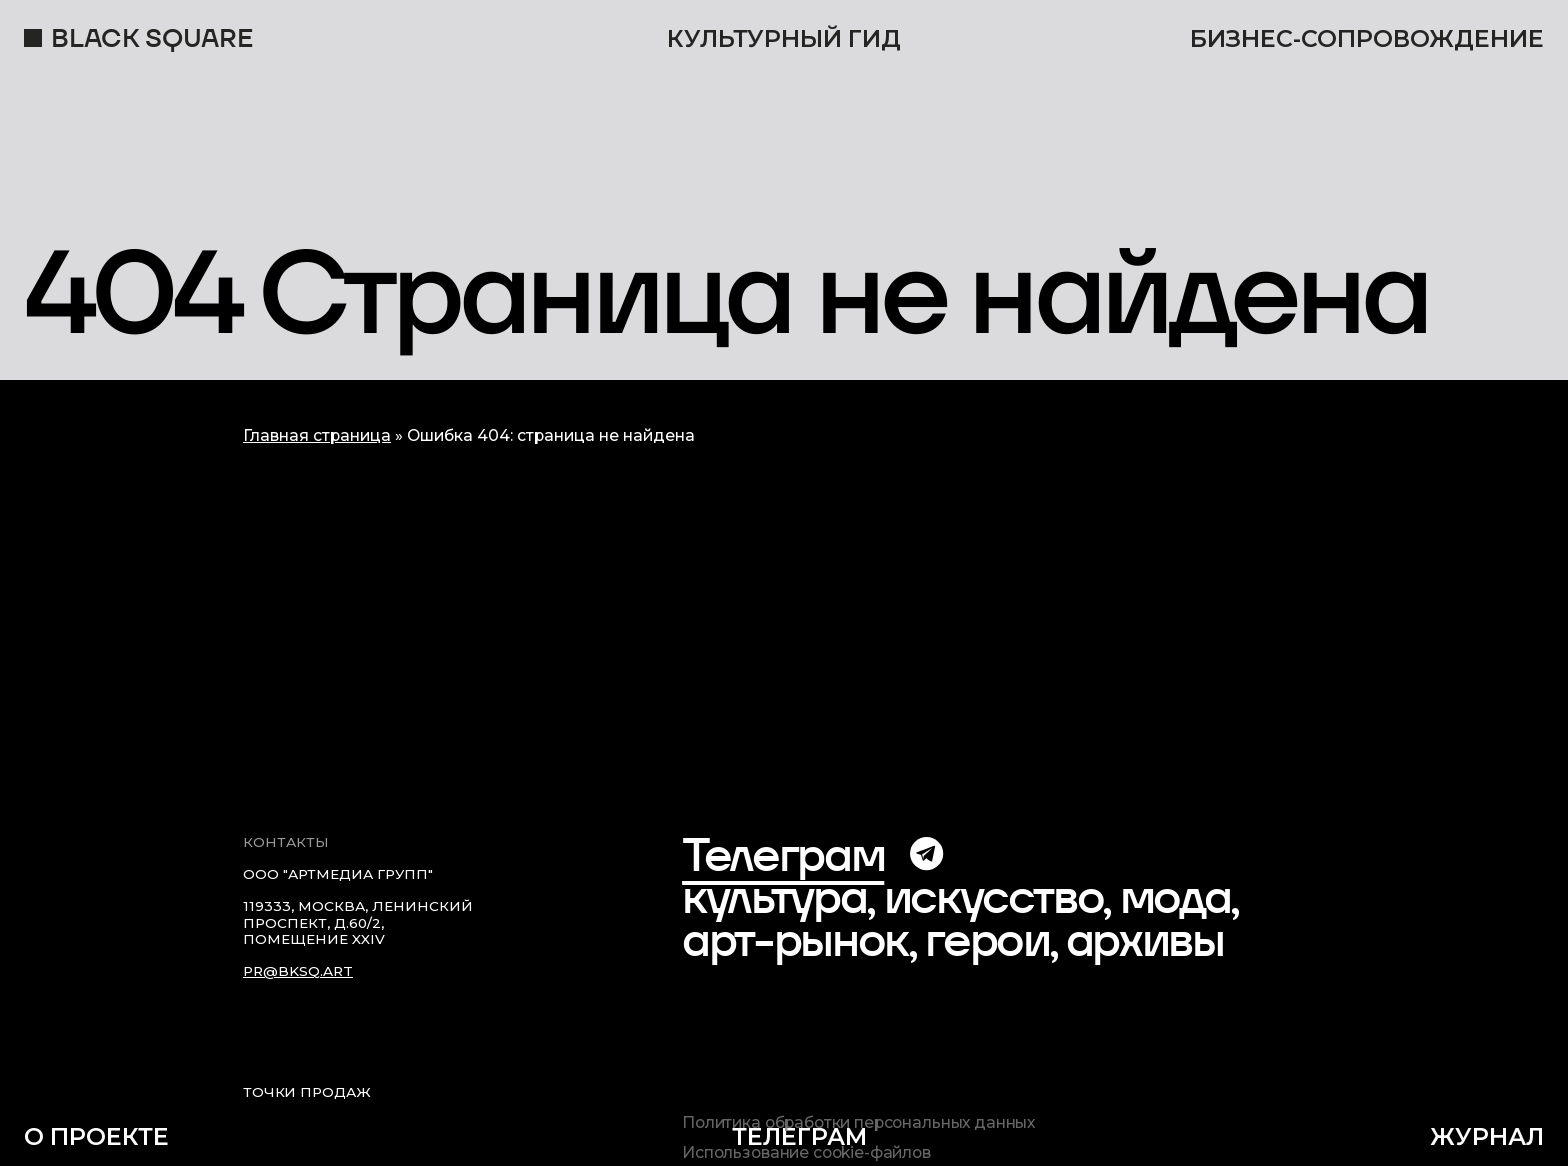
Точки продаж (306, 1092)
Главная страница (317, 435)
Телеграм (783, 854)
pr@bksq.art (298, 971)
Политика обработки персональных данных (858, 1123)
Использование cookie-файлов (806, 1153)
